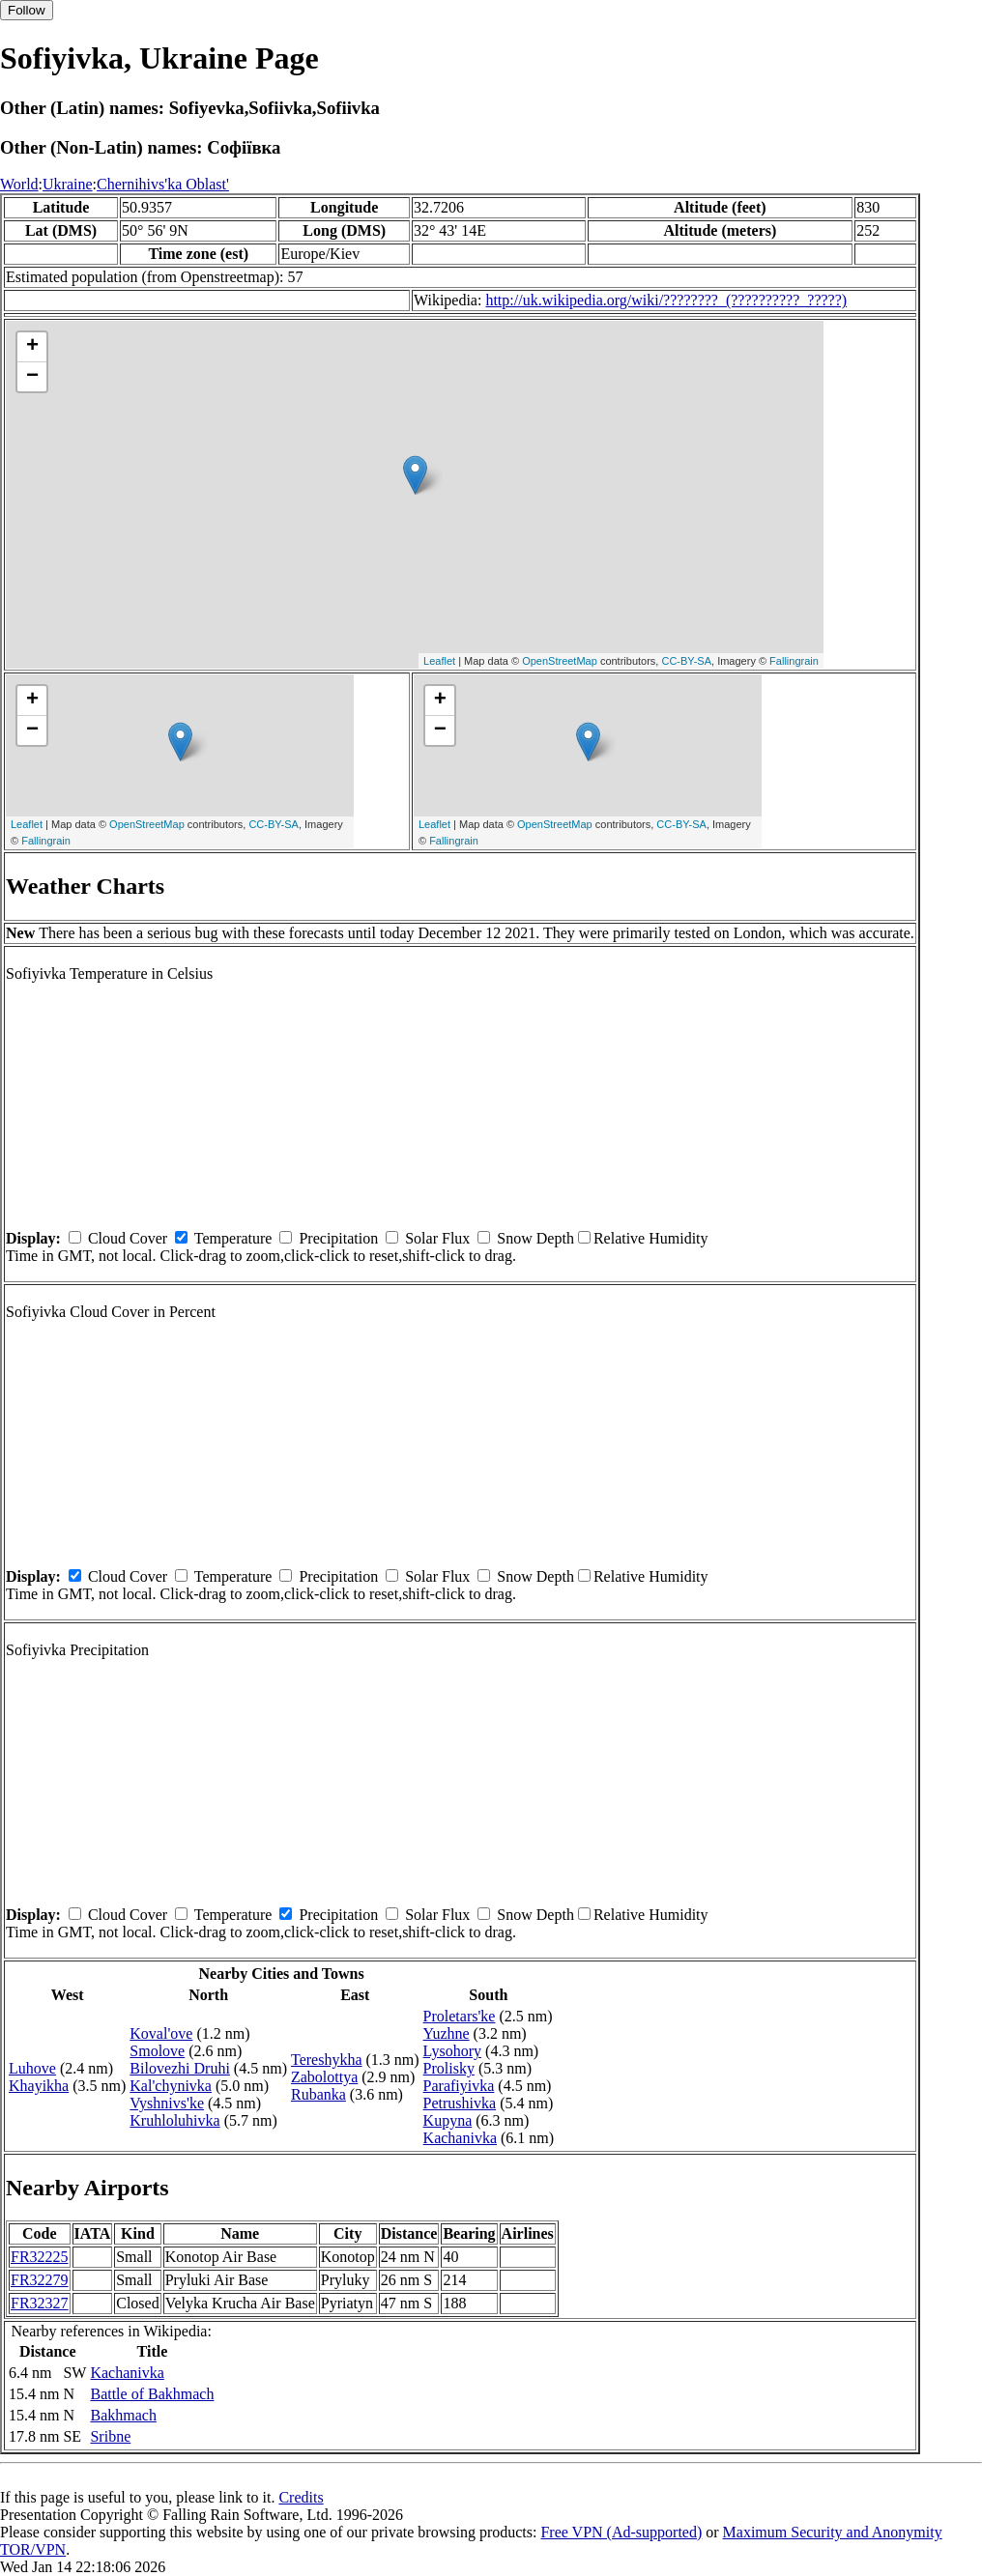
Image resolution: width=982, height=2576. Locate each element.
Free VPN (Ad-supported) (621, 2532)
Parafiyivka (459, 2085)
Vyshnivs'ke (167, 2103)
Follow (26, 10)
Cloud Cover (127, 1238)
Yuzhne (446, 2033)
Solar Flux (437, 1238)
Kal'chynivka (171, 2085)
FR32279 (40, 2280)
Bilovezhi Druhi (180, 2068)
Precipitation (338, 1238)
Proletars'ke (459, 2016)
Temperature (233, 1238)
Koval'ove (161, 2033)
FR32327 (40, 2303)
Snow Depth (535, 1238)
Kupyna (448, 2120)
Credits (300, 2497)
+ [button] (32, 346)
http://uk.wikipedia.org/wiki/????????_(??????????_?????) (666, 300)
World (19, 184)
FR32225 (40, 2256)
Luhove (32, 2068)
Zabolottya (324, 2077)
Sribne (110, 2436)
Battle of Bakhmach (152, 2394)
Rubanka (318, 2094)
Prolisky (449, 2068)
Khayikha (39, 2085)
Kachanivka (460, 2138)
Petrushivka (460, 2103)
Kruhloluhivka (174, 2120)
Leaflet (439, 661)
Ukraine (68, 184)
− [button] (32, 376)
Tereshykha (326, 2059)
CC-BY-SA (686, 661)
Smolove (157, 2051)
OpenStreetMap (559, 661)
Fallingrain (794, 661)
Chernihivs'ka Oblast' (163, 184)
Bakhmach (123, 2415)
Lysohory (452, 2051)
